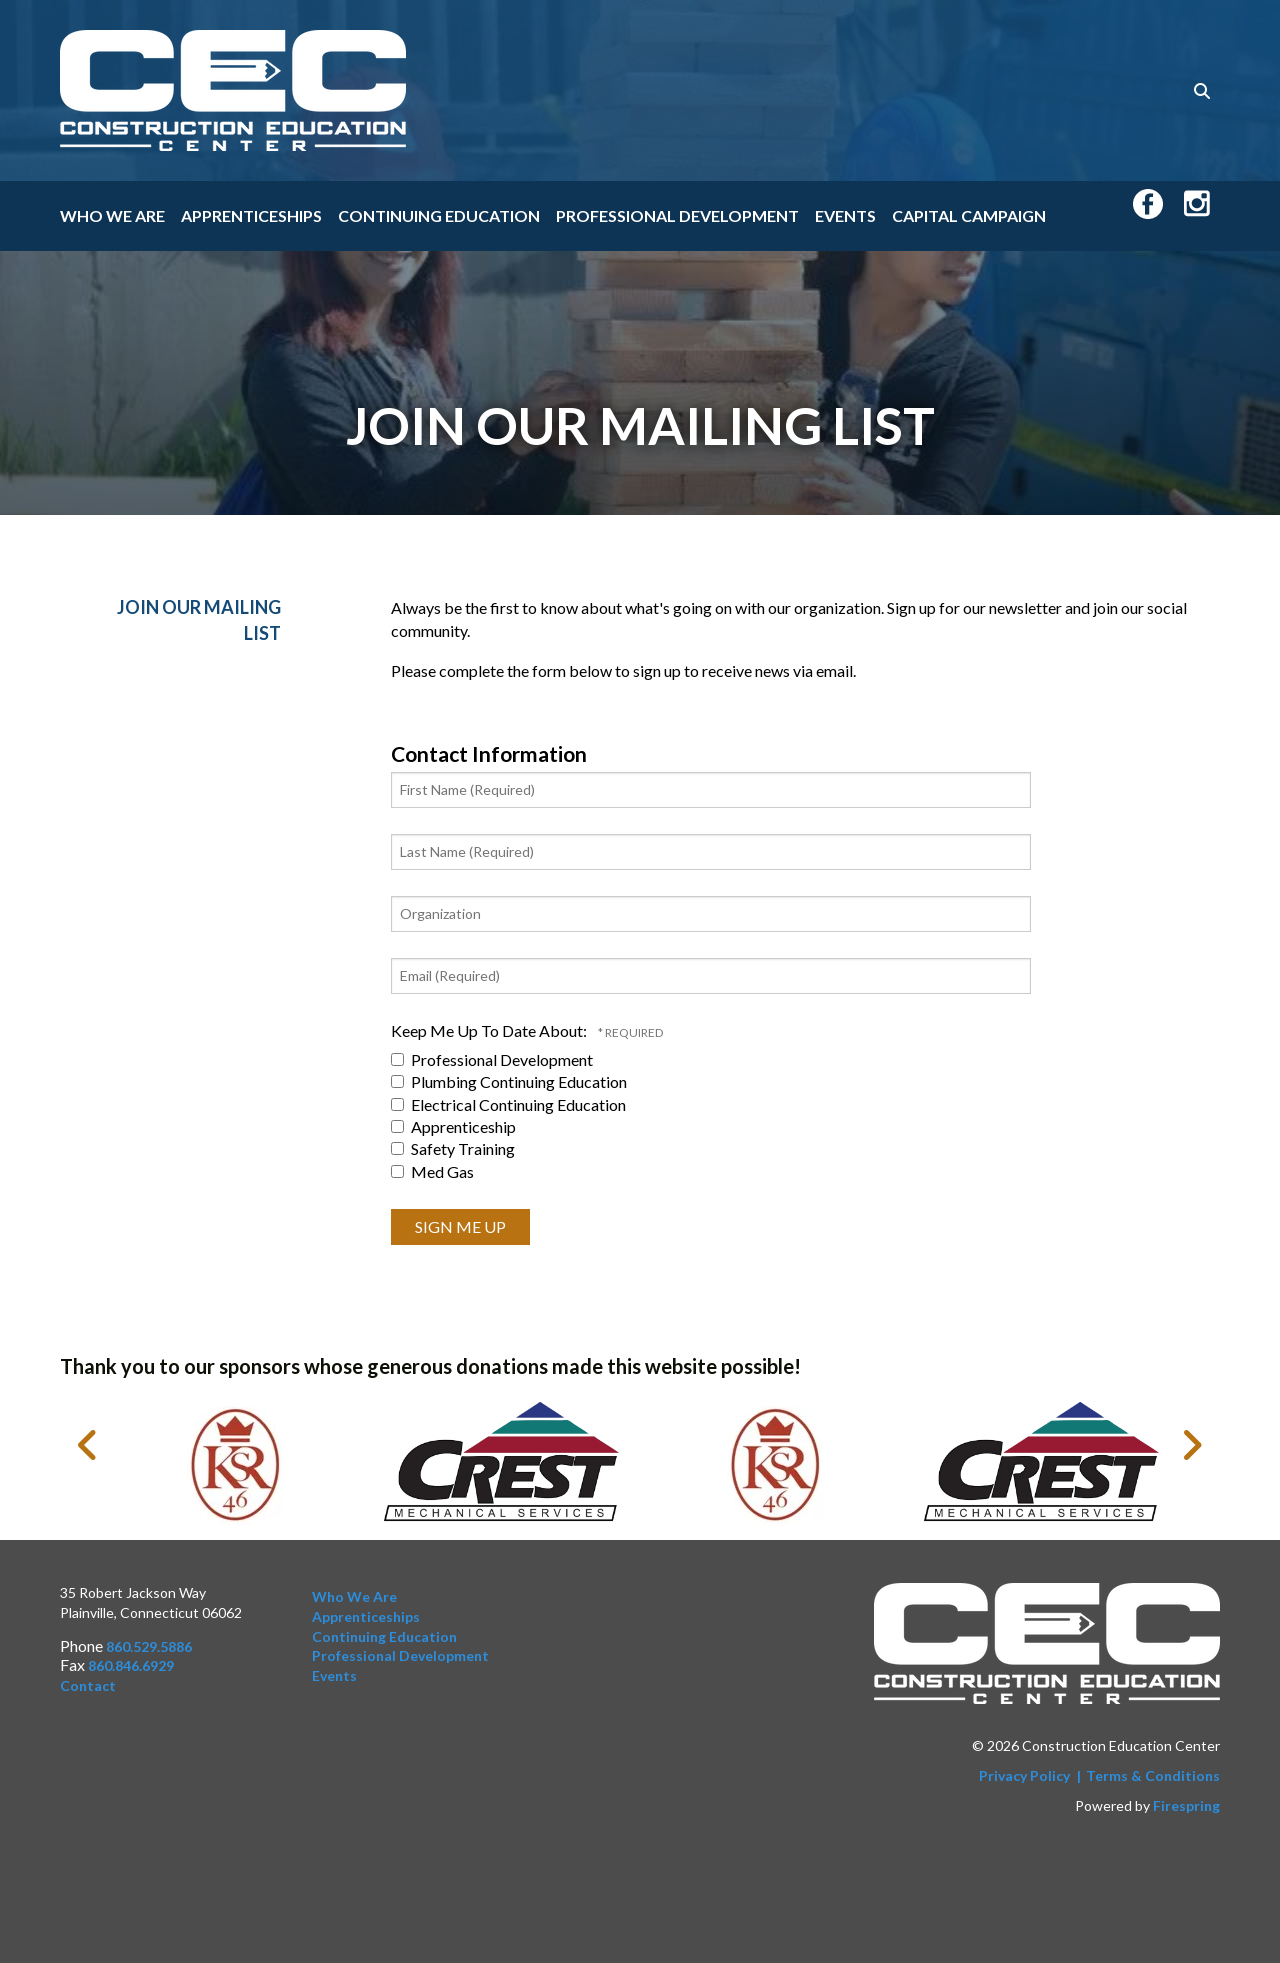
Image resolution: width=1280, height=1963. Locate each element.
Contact (88, 1685)
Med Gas (432, 1171)
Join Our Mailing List (199, 619)
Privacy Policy (1024, 1775)
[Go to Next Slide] (1191, 1445)
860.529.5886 (149, 1646)
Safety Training (453, 1148)
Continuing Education (439, 215)
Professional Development (677, 215)
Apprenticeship (453, 1126)
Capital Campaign (969, 215)
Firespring (1186, 1805)
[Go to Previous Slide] (88, 1445)
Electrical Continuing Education (508, 1104)
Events (845, 215)
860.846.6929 (131, 1665)
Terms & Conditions (1153, 1775)
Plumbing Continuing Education (509, 1081)
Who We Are (112, 215)
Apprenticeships (251, 215)
